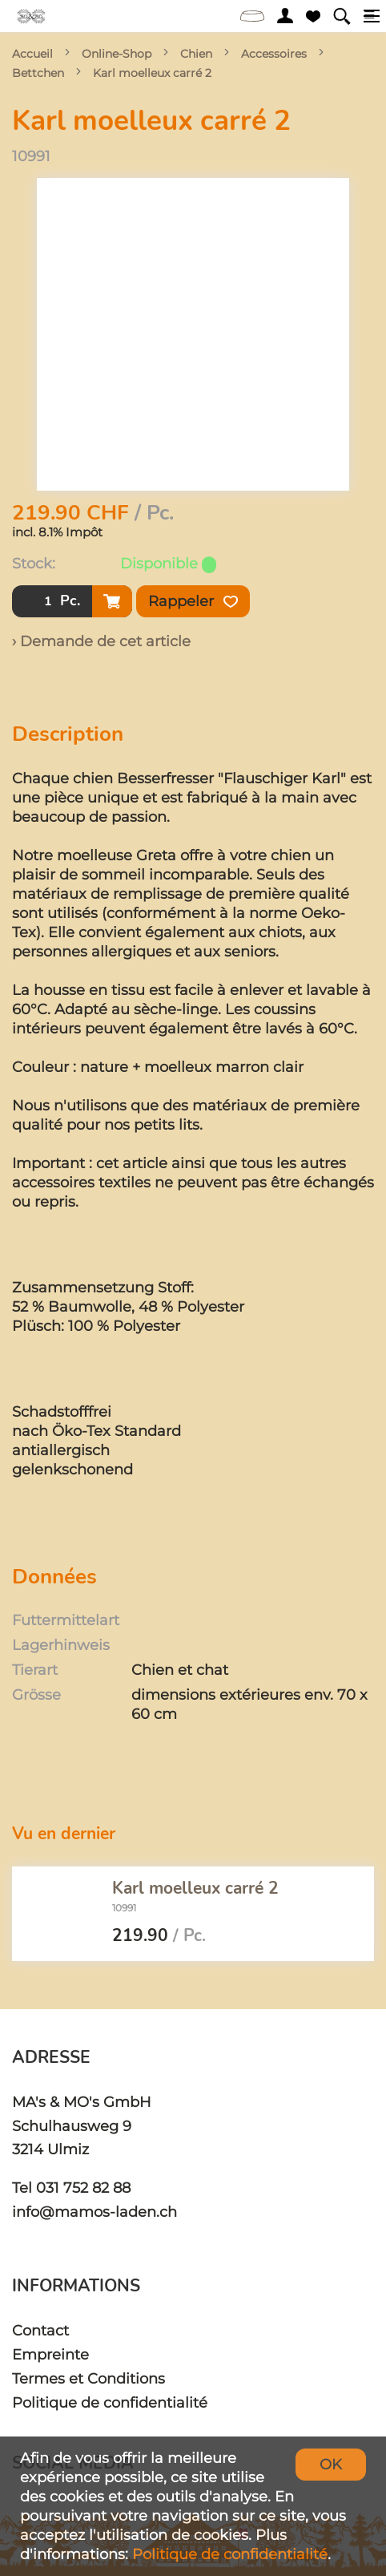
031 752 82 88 (83, 2187)
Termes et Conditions (88, 2378)
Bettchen (38, 73)
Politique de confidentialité (109, 2402)
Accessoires (274, 54)
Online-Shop (116, 54)
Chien (196, 54)
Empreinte (50, 2354)
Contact (40, 2330)
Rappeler (193, 601)
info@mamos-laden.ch (94, 2211)
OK (331, 2464)
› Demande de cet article (101, 641)
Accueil (32, 54)
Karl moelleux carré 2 (152, 73)
